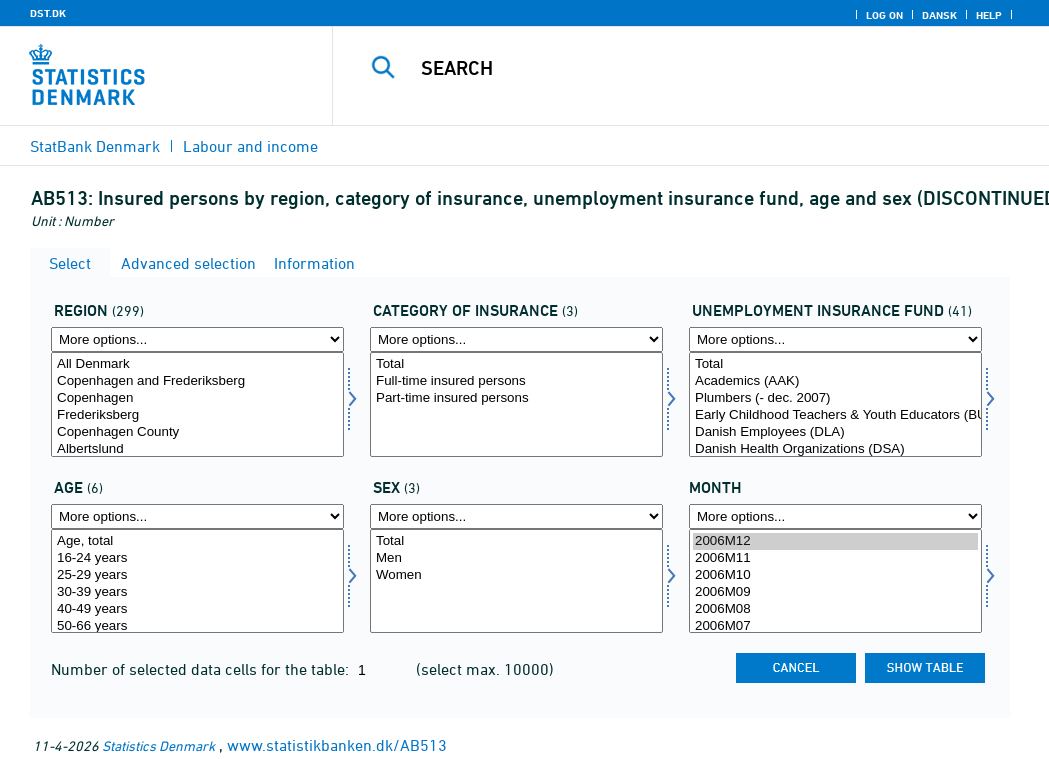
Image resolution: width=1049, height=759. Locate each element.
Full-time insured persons (516, 381)
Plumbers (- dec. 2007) (835, 398)
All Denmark (197, 364)
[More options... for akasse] (835, 339)
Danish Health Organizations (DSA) (835, 449)
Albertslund (197, 449)
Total (516, 364)
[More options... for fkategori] (516, 339)
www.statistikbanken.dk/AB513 (337, 745)
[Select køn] (516, 581)
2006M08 (835, 609)
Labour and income (250, 146)
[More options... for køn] (516, 516)
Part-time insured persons (516, 398)
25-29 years (197, 575)
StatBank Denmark (95, 146)
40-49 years (197, 609)
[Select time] (835, 581)
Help (989, 15)
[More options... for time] (835, 516)
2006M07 (835, 626)
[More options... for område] (197, 339)
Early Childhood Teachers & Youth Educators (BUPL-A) (835, 415)
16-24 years (197, 558)
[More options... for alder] (197, 516)
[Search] (696, 68)
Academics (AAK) (835, 381)
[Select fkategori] (516, 404)
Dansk (939, 15)
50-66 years (197, 626)
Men (516, 558)
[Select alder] (197, 581)
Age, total (197, 541)
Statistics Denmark (158, 745)
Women (516, 575)
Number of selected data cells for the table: (202, 669)
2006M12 (835, 541)
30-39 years (197, 592)
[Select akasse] (835, 404)
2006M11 (835, 558)
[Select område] (197, 404)
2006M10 (835, 575)
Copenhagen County (197, 432)
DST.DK (48, 13)
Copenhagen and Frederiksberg (197, 381)
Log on (884, 15)
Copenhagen (197, 398)
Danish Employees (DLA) (835, 432)
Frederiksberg (197, 415)
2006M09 (835, 592)
